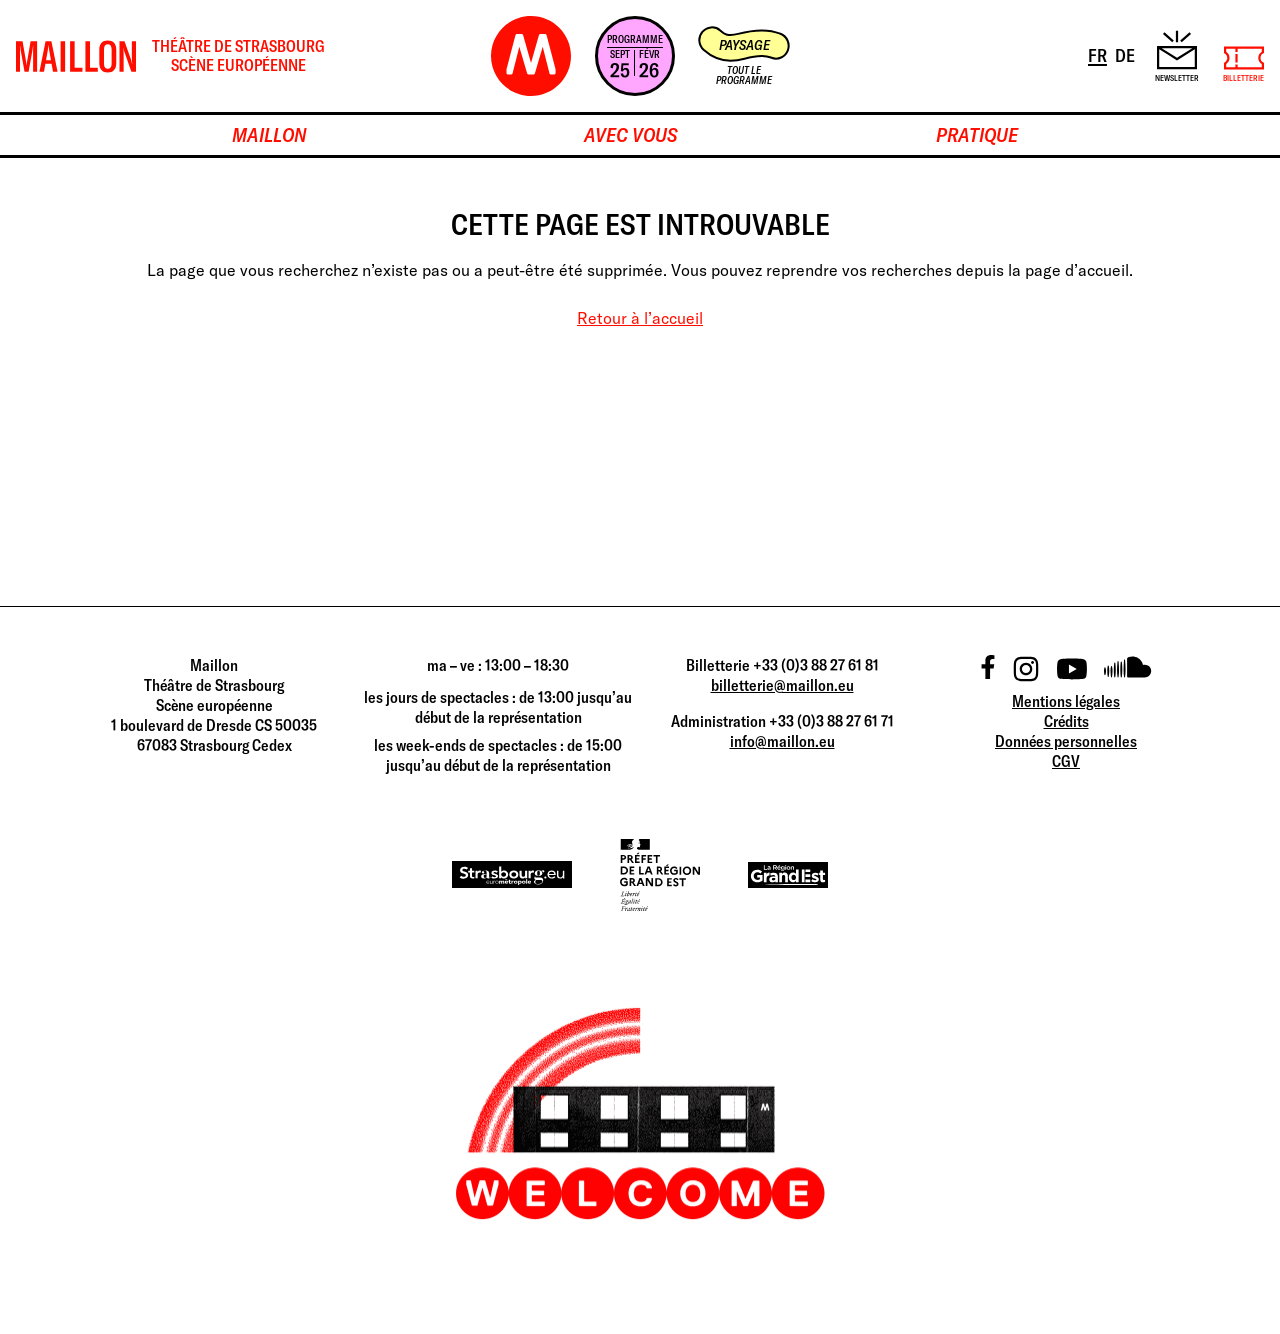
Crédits (1066, 721)
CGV (1066, 761)
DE (1126, 54)
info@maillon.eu (782, 741)
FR (1099, 54)
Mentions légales (1066, 701)
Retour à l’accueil (640, 318)
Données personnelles (1066, 741)
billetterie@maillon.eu (782, 685)
